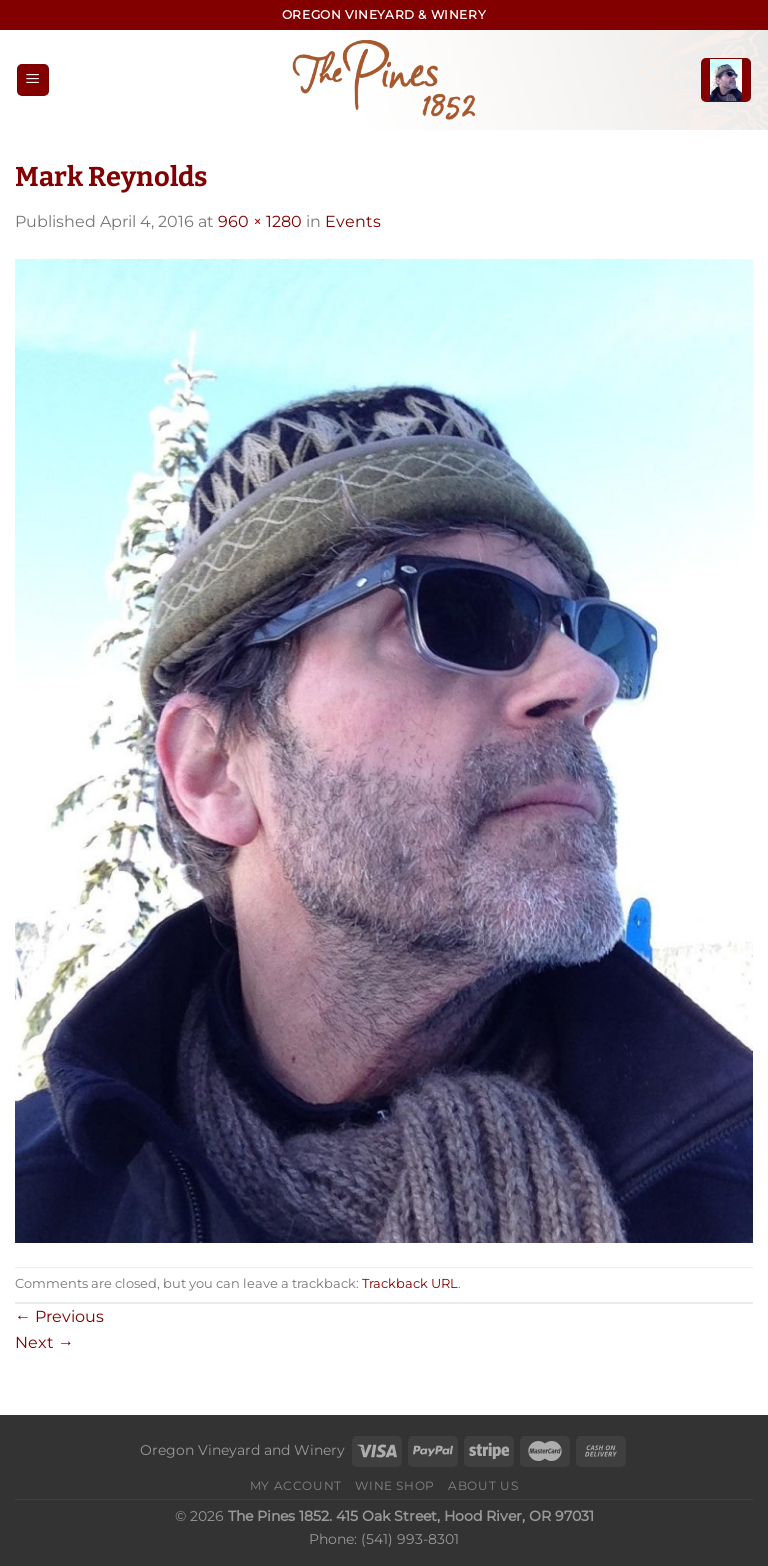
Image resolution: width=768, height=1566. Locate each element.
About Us (483, 1485)
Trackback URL (410, 1283)
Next (44, 1342)
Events (353, 221)
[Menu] (33, 80)
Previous (59, 1316)
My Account (296, 1485)
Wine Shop (395, 1485)
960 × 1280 (260, 221)
